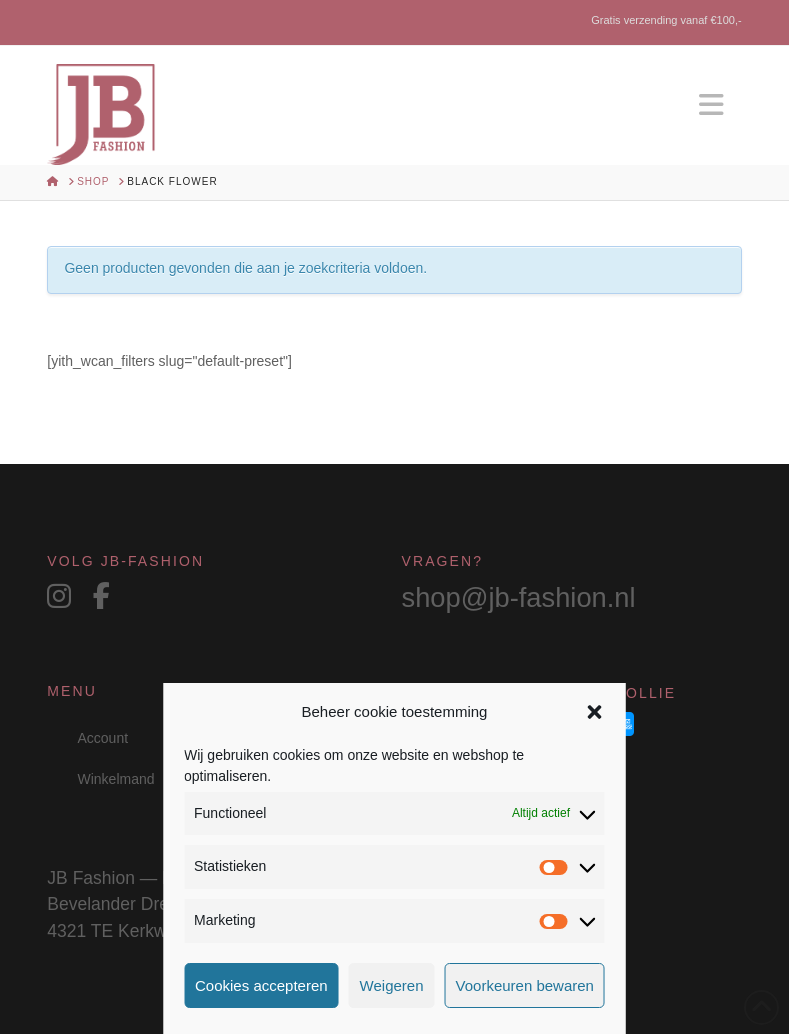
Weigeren (392, 985)
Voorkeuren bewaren (525, 985)
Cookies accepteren (261, 985)
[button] (595, 712)
